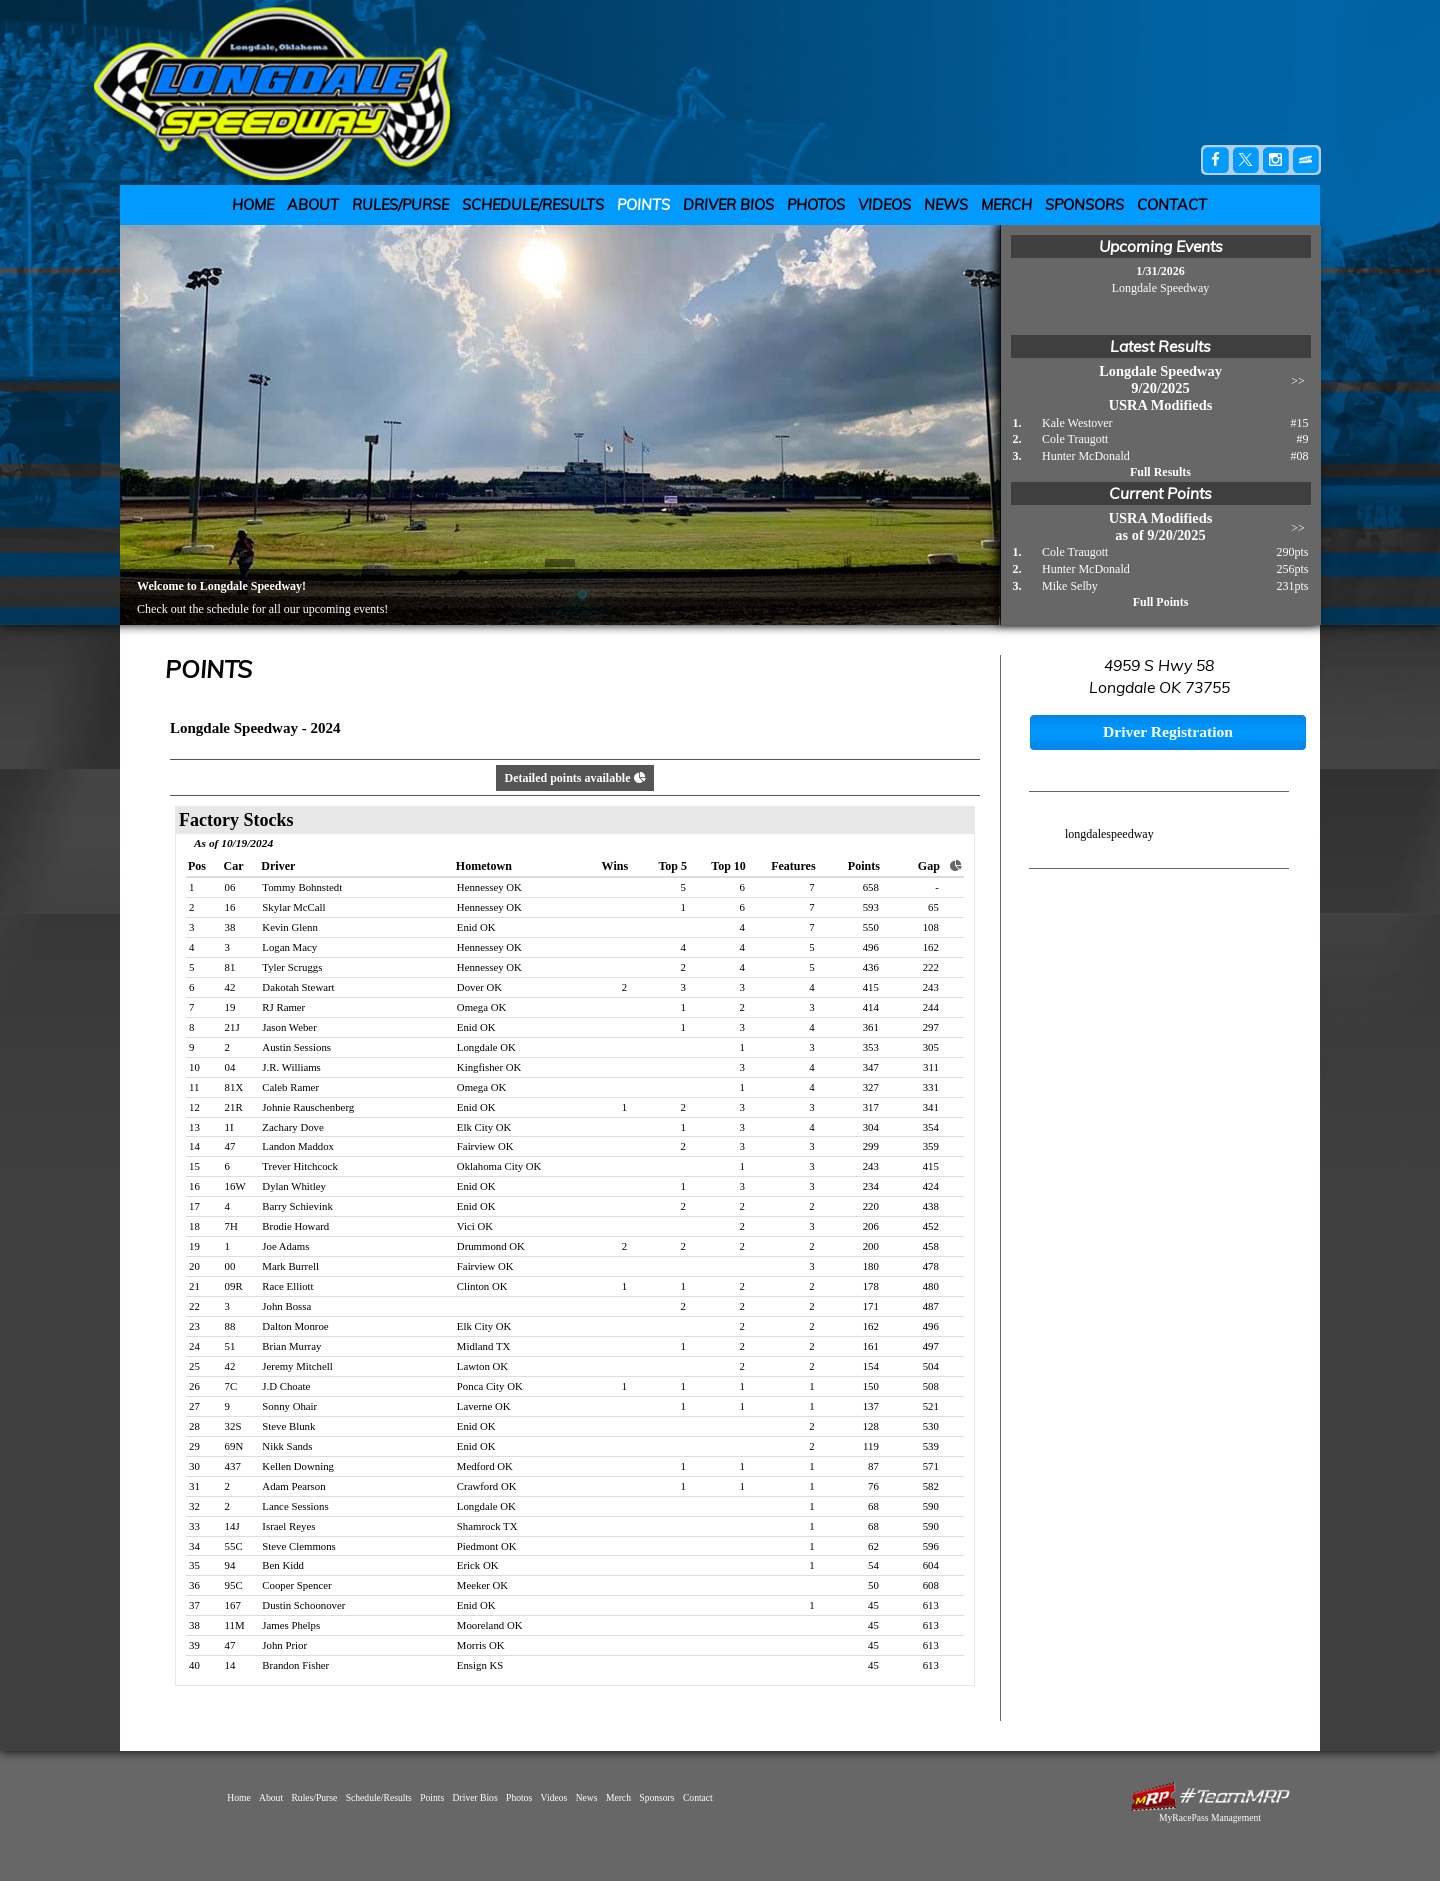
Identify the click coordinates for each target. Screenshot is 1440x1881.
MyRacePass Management (1210, 1817)
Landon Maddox (298, 1146)
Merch (1006, 205)
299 (871, 1146)
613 (931, 1605)
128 (871, 1426)
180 (871, 1266)
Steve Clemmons (298, 1546)
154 (871, 1366)
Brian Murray (291, 1346)
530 (931, 1426)
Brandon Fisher (295, 1665)
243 (931, 987)
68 (873, 1506)
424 (931, 1186)
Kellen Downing (298, 1466)
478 (931, 1266)
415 (871, 987)
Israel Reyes (288, 1526)
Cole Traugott (1075, 439)
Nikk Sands (287, 1446)
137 (871, 1406)
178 (871, 1286)
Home (253, 205)
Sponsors (1084, 205)
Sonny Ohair (289, 1406)
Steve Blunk (288, 1426)
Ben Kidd (283, 1565)
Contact (1172, 205)
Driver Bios (728, 205)
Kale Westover (1077, 423)
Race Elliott (287, 1286)
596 (931, 1546)
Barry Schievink (297, 1206)
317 (871, 1107)
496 (871, 947)
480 (931, 1286)
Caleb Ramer (290, 1087)
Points (643, 205)
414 (871, 1007)
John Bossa (286, 1306)
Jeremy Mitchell (297, 1366)
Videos (884, 205)
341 (931, 1107)
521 (931, 1406)
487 (931, 1306)
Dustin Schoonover (303, 1605)
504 (931, 1366)
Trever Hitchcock (299, 1166)
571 (931, 1466)
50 (873, 1585)
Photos (816, 205)
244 (931, 1007)
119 (871, 1446)
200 (871, 1246)
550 (871, 927)
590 (931, 1506)
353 (871, 1047)
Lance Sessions (295, 1506)
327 (871, 1087)
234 (871, 1186)
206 (871, 1226)
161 (871, 1346)
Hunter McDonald (1086, 456)
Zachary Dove (292, 1127)
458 (931, 1246)
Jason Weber (289, 1027)
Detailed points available (574, 778)
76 (873, 1486)
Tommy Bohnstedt (302, 887)
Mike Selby (1070, 586)
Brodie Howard (295, 1226)
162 (931, 947)
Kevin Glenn (289, 927)
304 (871, 1127)
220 (871, 1206)
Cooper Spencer (296, 1585)
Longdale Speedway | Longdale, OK (284, 92)
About (313, 205)
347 (871, 1067)
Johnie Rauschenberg (308, 1107)
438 (931, 1206)
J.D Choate (286, 1386)
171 (871, 1306)
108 (931, 927)
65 (933, 907)
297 (931, 1027)
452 (931, 1226)
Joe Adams (285, 1246)
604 (931, 1565)
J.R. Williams (291, 1067)
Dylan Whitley (294, 1186)
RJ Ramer (283, 1007)
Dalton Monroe (295, 1326)
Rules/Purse (400, 205)
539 (931, 1446)
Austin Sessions (296, 1047)
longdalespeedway (1109, 834)
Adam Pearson (293, 1486)
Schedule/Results (533, 205)
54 (873, 1565)
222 (931, 967)
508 (931, 1386)
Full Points (1161, 602)
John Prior (284, 1645)
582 (931, 1486)
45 (873, 1605)
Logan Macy (289, 947)
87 (873, 1466)
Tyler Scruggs (292, 967)
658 (871, 887)
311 (931, 1067)
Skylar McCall (293, 907)
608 (931, 1585)
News (946, 205)
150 (871, 1386)
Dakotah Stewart (298, 987)
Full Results (1160, 472)
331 (931, 1087)
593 (871, 907)
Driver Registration (1168, 731)
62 (873, 1546)
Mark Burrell (290, 1266)
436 (871, 967)
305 (931, 1047)
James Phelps (291, 1625)
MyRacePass (1210, 1796)
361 (871, 1027)
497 (931, 1346)
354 (931, 1127)
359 (931, 1146)
